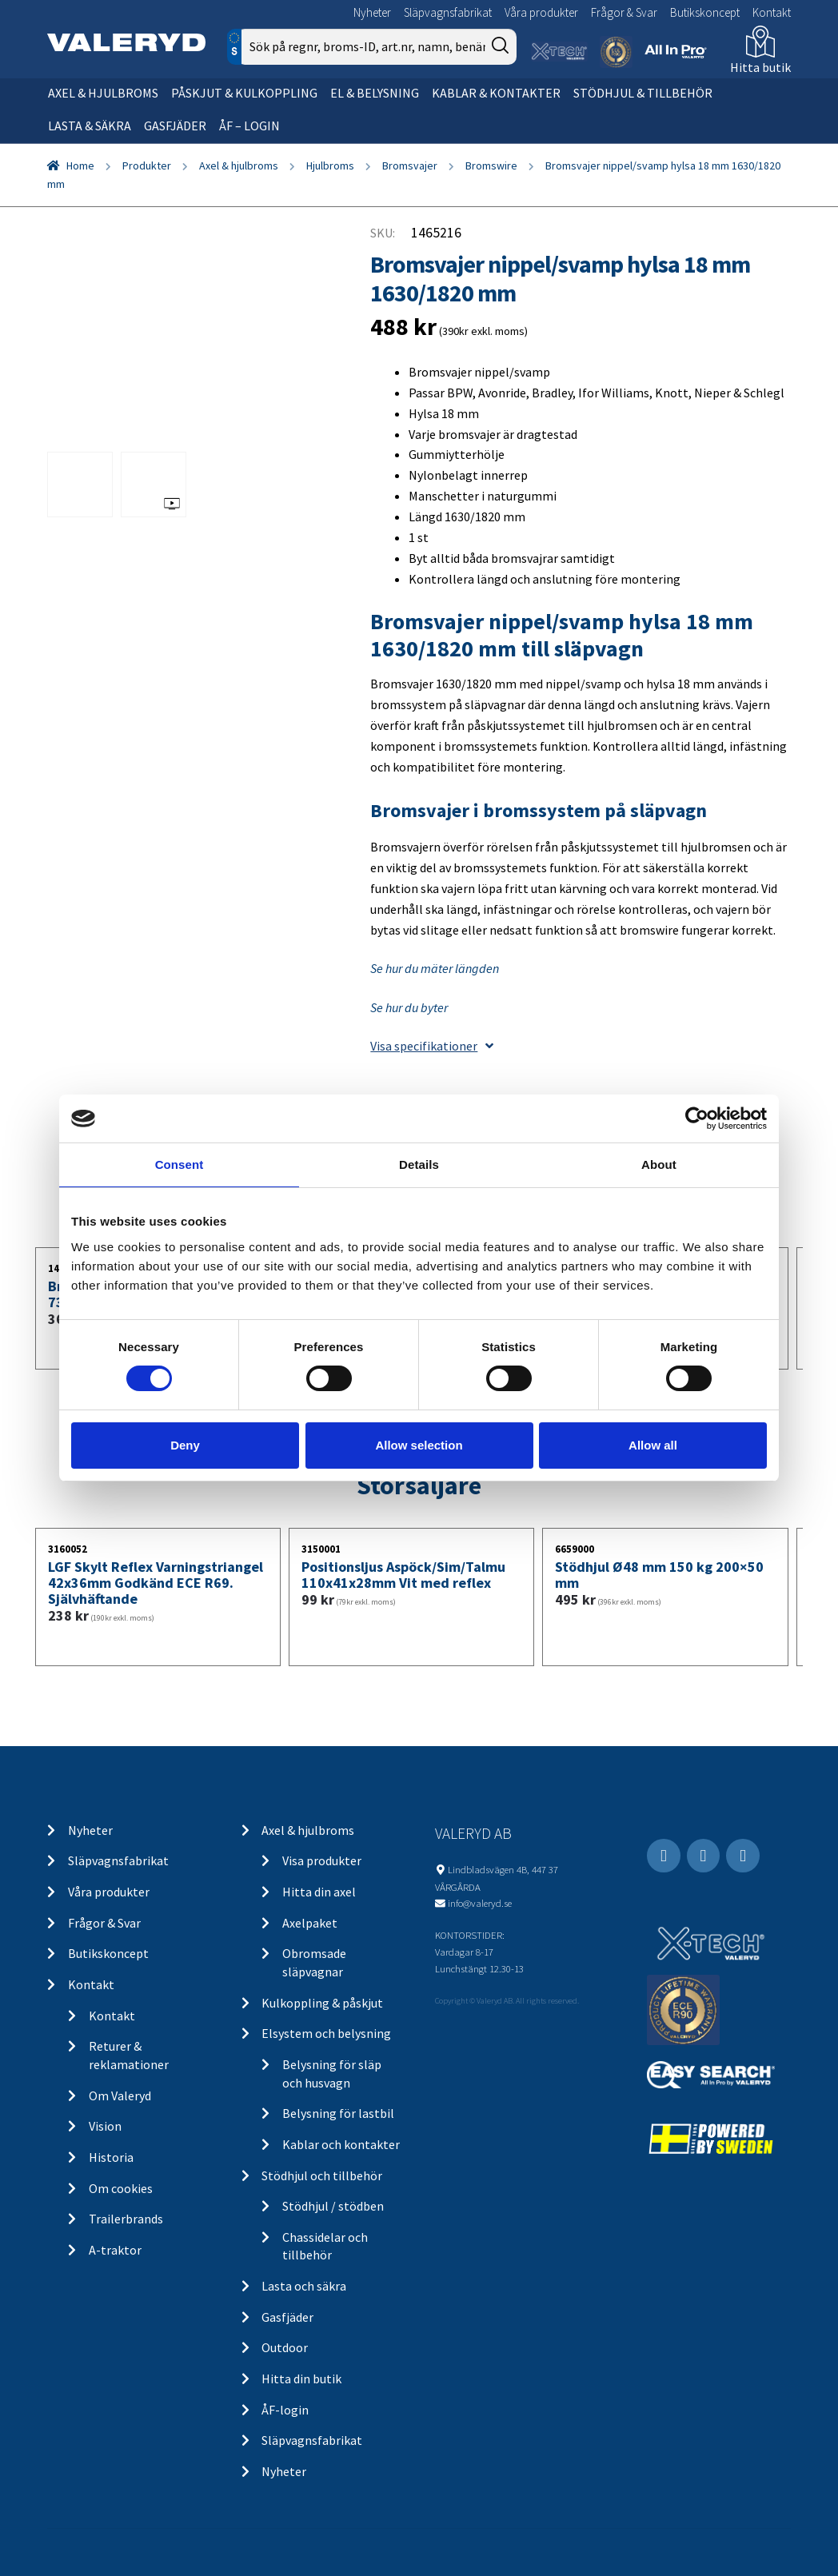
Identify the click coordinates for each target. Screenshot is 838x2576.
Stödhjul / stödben (333, 2206)
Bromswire (491, 165)
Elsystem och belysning (326, 2033)
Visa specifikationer (431, 1046)
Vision (105, 2126)
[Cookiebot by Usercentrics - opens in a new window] (697, 1118)
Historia (111, 2157)
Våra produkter (541, 12)
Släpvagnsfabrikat (448, 12)
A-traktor (115, 2250)
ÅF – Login (249, 126)
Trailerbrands (126, 2219)
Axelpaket (309, 1923)
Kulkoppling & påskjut (322, 2003)
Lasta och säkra (303, 2286)
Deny (185, 1445)
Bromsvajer (409, 165)
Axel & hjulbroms (103, 93)
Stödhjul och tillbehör (321, 2175)
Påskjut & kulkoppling (244, 93)
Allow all (652, 1445)
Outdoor (284, 2347)
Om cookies (121, 2188)
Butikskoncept (705, 12)
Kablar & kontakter (496, 93)
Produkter (146, 165)
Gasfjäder (175, 126)
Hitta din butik (301, 2379)
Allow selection (418, 1445)
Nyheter (372, 12)
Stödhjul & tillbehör (642, 93)
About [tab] (658, 1164)
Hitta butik (760, 67)
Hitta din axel (319, 1892)
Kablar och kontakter (341, 2144)
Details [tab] (419, 1164)
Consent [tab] (179, 1164)
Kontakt (771, 12)
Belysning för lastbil (338, 2113)
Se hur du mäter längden (434, 968)
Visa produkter (321, 1860)
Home (80, 165)
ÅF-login (285, 2410)
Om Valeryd (120, 2095)
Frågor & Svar (624, 12)
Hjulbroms (330, 165)
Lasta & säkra (89, 126)
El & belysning (374, 93)
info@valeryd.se (480, 1902)
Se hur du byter (409, 1007)
